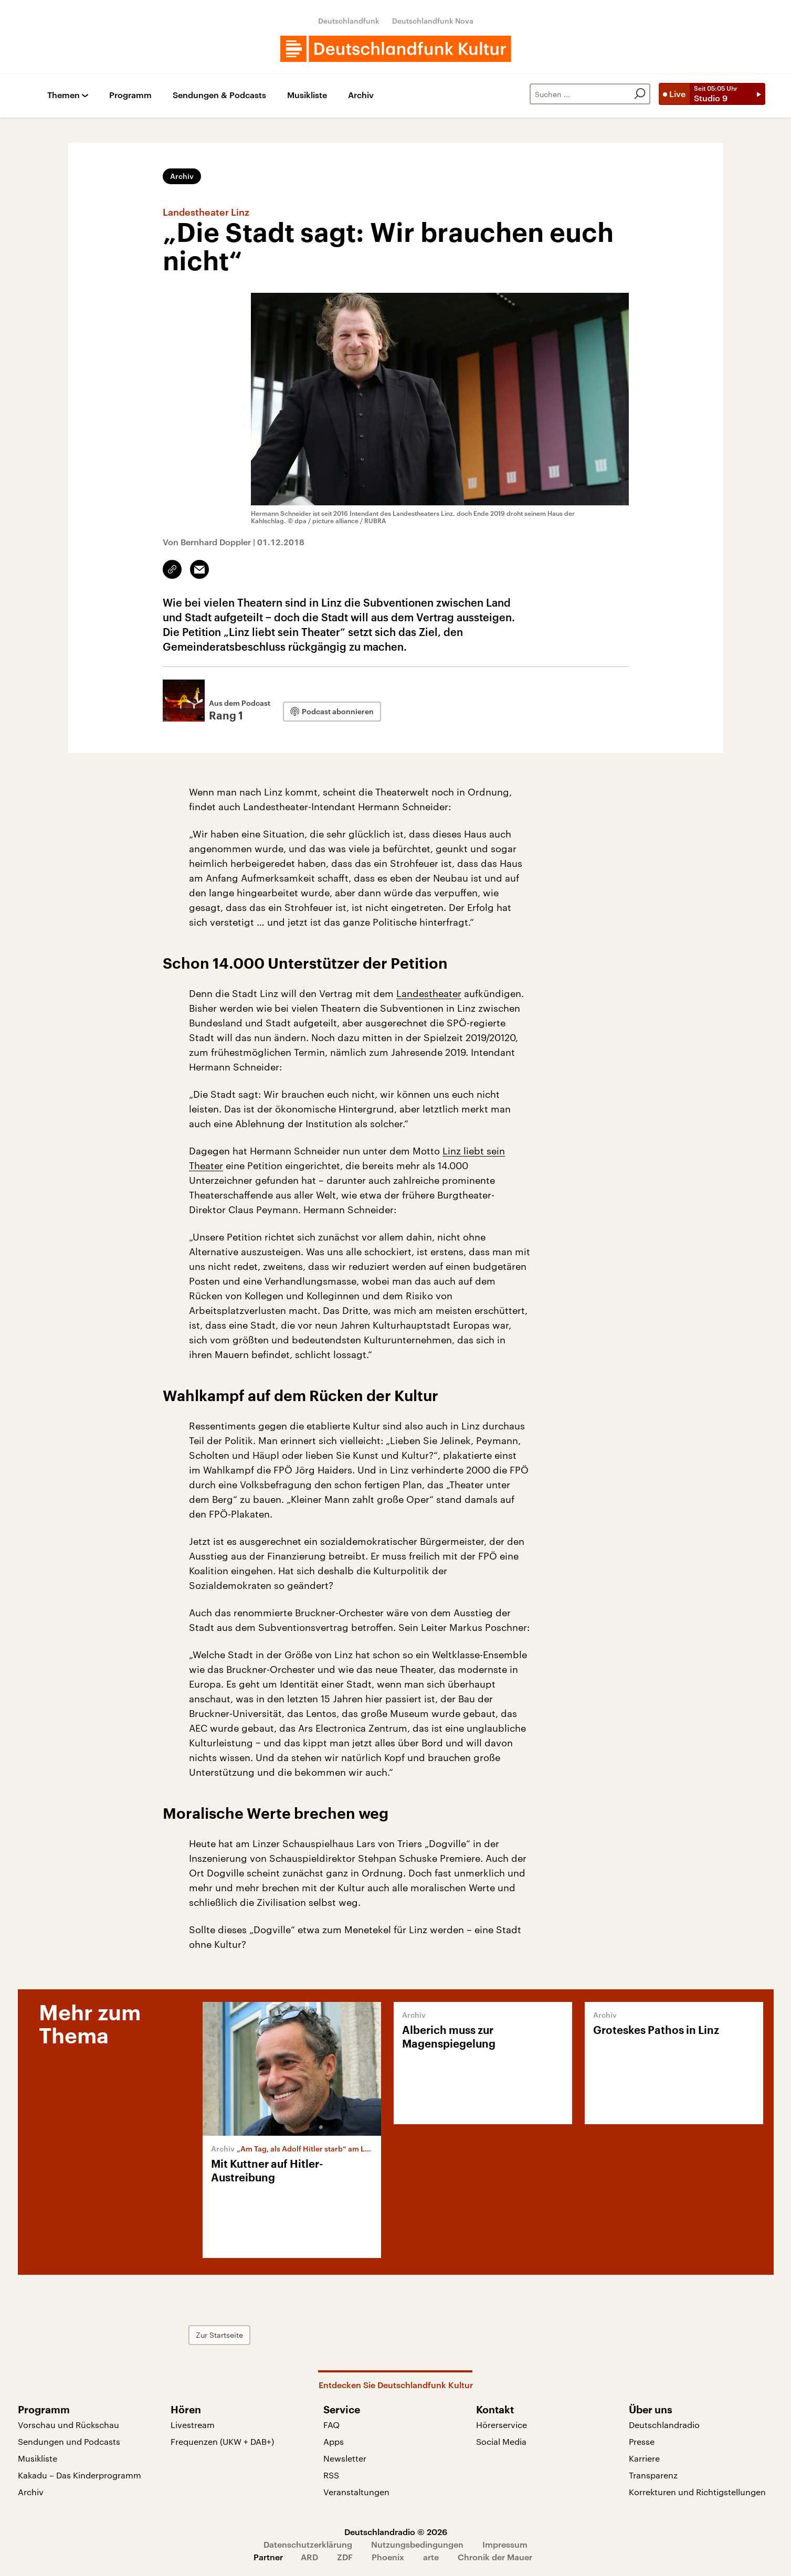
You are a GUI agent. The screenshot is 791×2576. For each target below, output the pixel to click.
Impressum (505, 2544)
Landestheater (428, 993)
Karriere (644, 2458)
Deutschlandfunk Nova (432, 20)
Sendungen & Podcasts (219, 95)
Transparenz (653, 2475)
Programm (130, 95)
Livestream (193, 2425)
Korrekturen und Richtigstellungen (697, 2492)
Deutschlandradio (664, 2425)
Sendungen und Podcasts (69, 2441)
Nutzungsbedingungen (417, 2544)
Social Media (501, 2441)
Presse (642, 2441)
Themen (63, 95)
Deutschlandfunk (348, 20)
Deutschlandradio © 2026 (395, 2532)
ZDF (345, 2557)
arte (431, 2557)
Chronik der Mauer (495, 2557)
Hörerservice (501, 2425)
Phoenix (388, 2557)
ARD (309, 2557)
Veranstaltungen (356, 2492)
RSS (331, 2475)
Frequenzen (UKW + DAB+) (222, 2441)
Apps (333, 2441)
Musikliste (307, 95)
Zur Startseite (219, 2334)
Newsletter (344, 2458)
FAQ (331, 2425)
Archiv (361, 95)
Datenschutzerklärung (307, 2544)
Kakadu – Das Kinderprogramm (79, 2475)
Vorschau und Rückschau (68, 2425)
